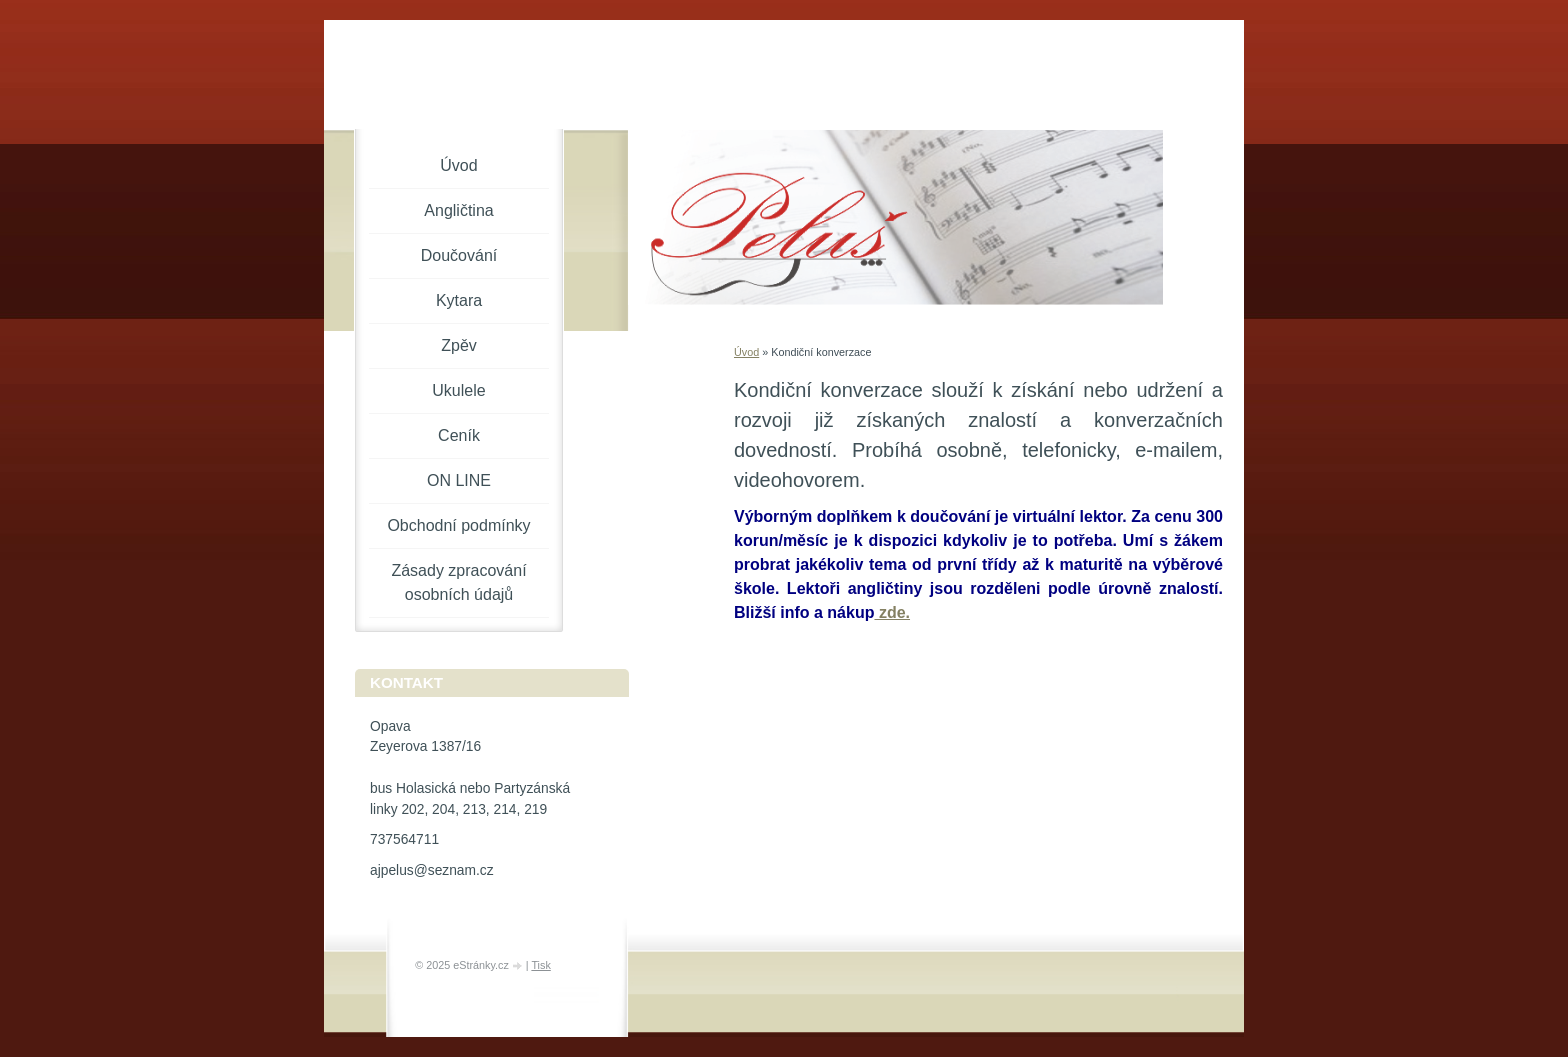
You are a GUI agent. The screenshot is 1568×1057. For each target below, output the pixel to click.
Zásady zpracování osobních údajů (458, 582)
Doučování (459, 255)
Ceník (459, 435)
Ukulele (458, 390)
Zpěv (459, 345)
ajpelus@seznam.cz (432, 870)
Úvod (746, 352)
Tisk (540, 965)
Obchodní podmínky (458, 525)
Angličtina (458, 210)
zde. (892, 612)
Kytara (459, 300)
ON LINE (459, 480)
